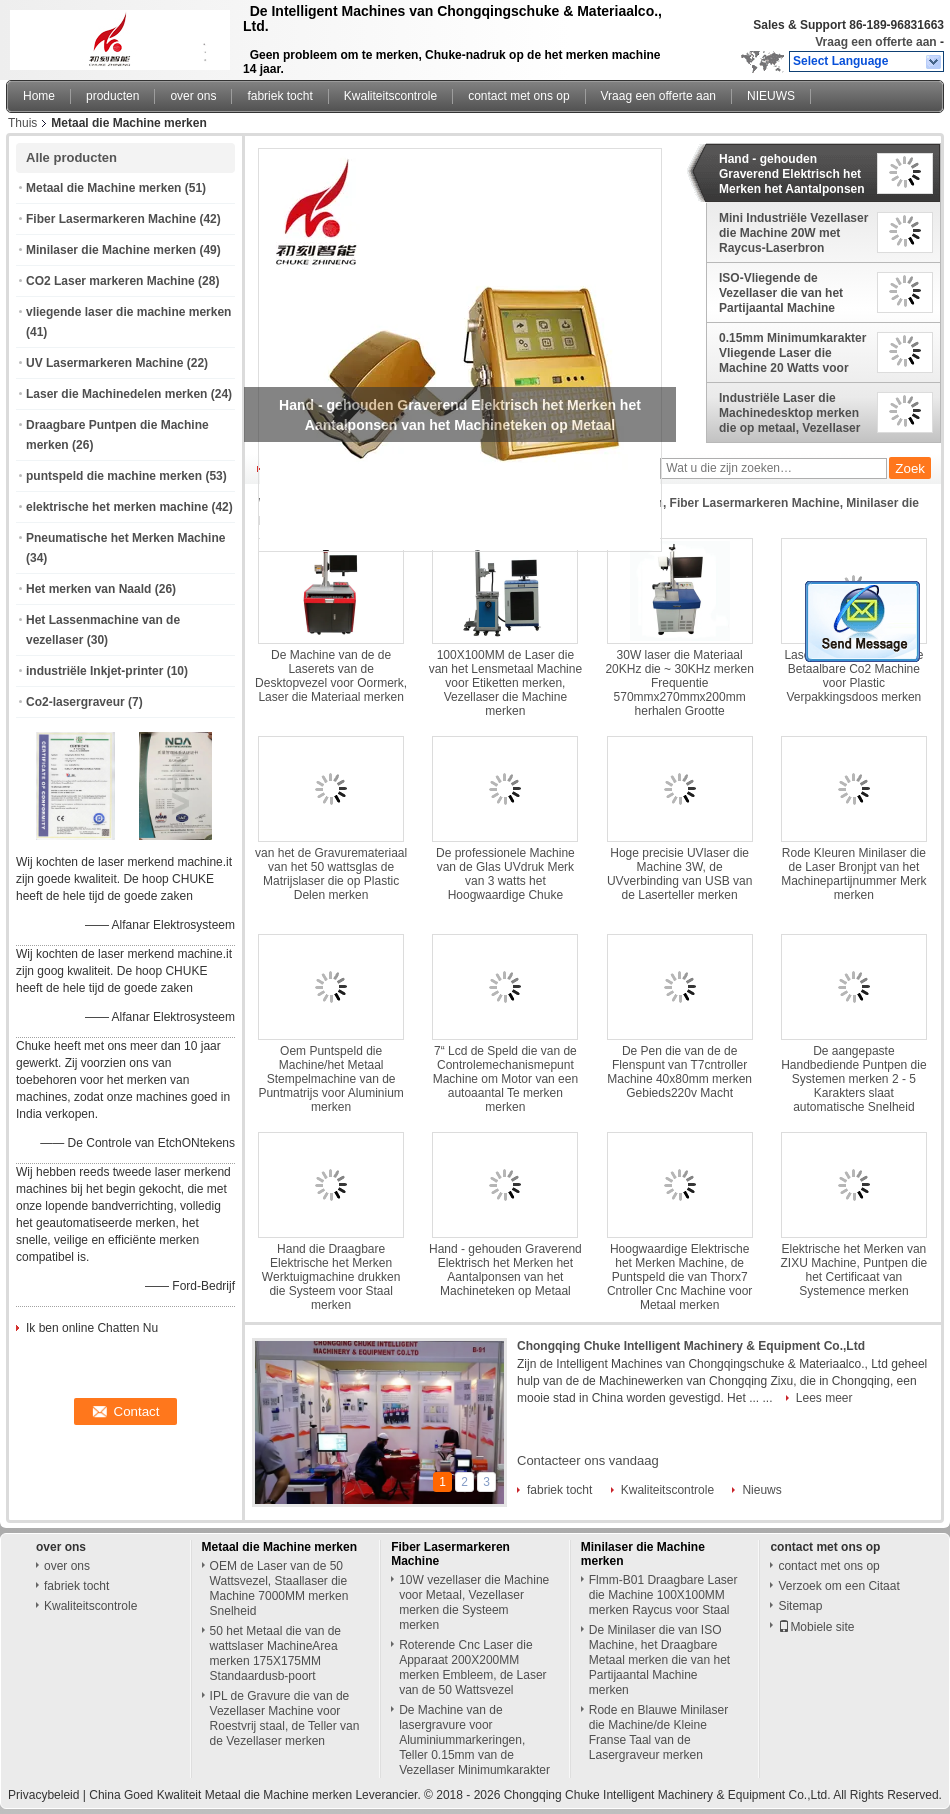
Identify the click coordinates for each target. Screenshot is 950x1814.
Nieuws (761, 1490)
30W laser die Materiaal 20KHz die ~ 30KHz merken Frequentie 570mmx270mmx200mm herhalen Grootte (679, 683)
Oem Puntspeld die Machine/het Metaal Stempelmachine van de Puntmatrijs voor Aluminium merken (330, 1079)
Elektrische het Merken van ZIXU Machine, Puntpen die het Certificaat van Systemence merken (854, 1270)
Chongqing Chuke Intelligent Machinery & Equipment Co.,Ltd (691, 1346)
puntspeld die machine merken (114, 476)
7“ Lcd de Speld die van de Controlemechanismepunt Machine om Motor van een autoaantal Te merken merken (505, 1079)
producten (112, 96)
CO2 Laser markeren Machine (110, 281)
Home (39, 96)
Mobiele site (816, 1627)
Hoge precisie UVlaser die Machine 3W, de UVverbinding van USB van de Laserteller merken (679, 874)
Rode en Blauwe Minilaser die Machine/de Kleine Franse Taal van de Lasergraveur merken (658, 1732)
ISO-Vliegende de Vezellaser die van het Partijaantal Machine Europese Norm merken (786, 293)
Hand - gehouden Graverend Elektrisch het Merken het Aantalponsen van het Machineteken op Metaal (792, 174)
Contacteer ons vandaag (588, 1460)
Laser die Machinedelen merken (116, 394)
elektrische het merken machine (117, 507)
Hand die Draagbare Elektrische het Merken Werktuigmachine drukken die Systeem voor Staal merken (331, 1277)
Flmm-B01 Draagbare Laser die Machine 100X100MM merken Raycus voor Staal (663, 1595)
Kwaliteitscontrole (390, 96)
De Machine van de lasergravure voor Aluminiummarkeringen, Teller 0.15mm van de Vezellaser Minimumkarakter (474, 1740)
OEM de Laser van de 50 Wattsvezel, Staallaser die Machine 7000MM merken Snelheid (279, 1588)
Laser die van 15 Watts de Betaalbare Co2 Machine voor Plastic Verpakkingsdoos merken (853, 676)
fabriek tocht (279, 96)
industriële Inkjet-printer (94, 671)
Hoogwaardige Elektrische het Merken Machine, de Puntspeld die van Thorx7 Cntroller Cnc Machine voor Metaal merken (679, 1277)
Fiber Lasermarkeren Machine (111, 219)
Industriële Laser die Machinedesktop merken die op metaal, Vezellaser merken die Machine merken (789, 413)
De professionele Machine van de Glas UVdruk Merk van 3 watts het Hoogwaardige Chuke (505, 874)
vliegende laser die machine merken (128, 312)
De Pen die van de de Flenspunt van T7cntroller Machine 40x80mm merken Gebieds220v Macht (679, 1072)
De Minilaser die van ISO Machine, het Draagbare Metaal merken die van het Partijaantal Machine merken (659, 1660)
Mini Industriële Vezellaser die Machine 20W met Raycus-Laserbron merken (793, 233)
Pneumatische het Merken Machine (125, 538)
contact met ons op (518, 96)
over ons (193, 96)
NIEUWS (771, 96)
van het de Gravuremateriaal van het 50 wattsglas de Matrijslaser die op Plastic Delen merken (331, 874)
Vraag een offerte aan (875, 42)
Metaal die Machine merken (103, 188)
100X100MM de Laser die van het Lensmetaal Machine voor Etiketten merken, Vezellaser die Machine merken (505, 683)
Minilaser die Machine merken (111, 250)
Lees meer (824, 1398)
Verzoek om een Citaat (838, 1586)
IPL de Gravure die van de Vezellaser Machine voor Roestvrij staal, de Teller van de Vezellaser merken (285, 1718)
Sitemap (800, 1606)
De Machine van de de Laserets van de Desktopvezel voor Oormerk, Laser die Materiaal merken (331, 676)
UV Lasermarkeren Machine (104, 363)
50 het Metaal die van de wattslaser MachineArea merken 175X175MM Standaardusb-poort (275, 1653)
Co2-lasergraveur (75, 702)
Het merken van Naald (88, 589)
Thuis (22, 123)
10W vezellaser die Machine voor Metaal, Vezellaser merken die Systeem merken (474, 1602)
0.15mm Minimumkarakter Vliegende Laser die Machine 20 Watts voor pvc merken (792, 353)
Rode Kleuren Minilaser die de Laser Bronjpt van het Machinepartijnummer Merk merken (853, 874)
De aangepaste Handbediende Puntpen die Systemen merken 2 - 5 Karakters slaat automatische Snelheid (853, 1079)
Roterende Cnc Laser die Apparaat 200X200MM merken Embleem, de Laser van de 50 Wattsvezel (472, 1667)
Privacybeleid (43, 1795)
